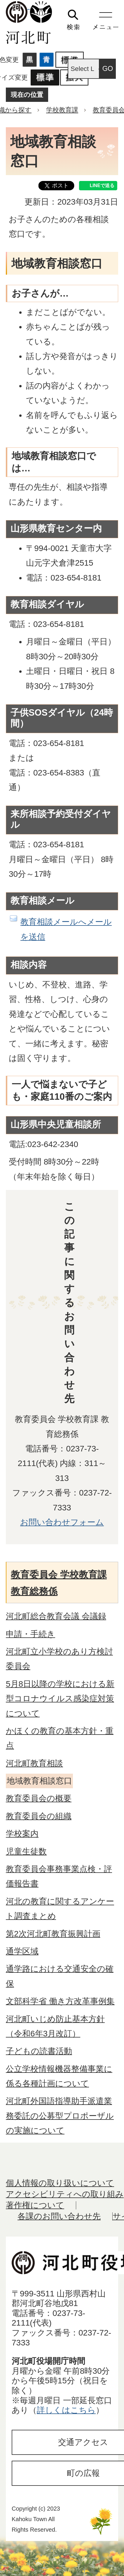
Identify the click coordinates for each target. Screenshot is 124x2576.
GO (107, 68)
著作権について (35, 2205)
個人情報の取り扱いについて (60, 2183)
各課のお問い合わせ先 (59, 2216)
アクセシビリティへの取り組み (65, 2194)
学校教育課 (62, 110)
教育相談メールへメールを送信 (66, 929)
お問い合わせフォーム (62, 1522)
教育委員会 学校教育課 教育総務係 (59, 1583)
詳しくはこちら (66, 2410)
